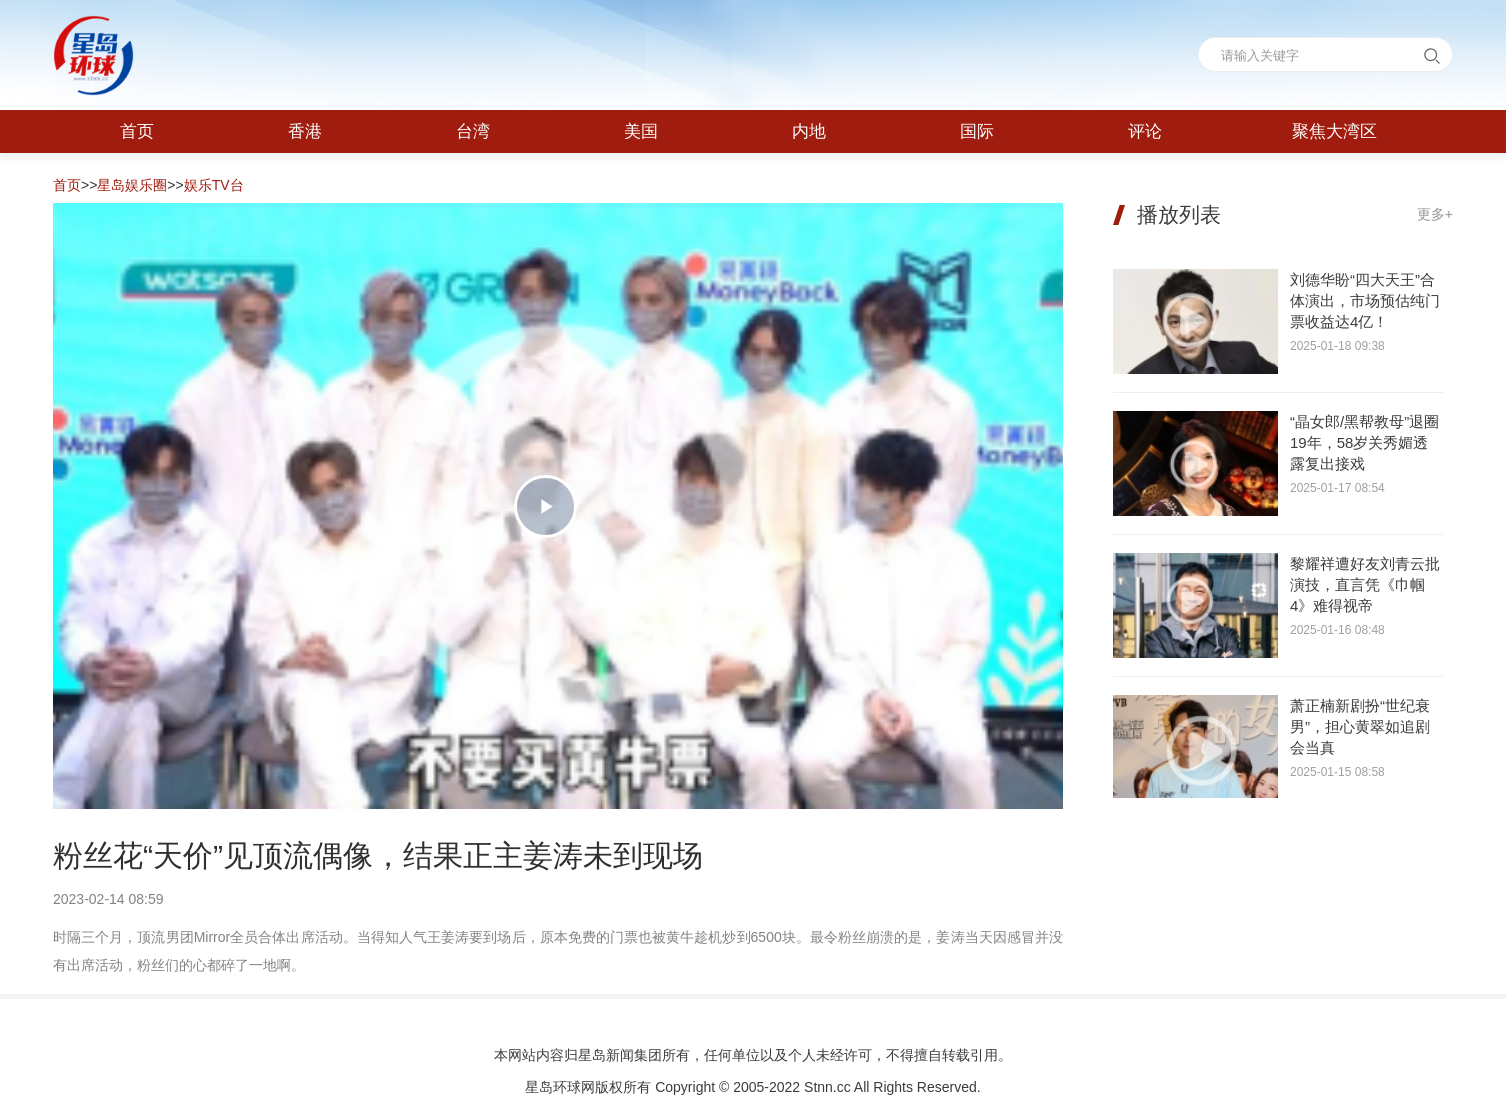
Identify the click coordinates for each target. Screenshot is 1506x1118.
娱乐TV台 (214, 185)
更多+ (1435, 214)
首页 (67, 185)
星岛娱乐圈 (132, 185)
